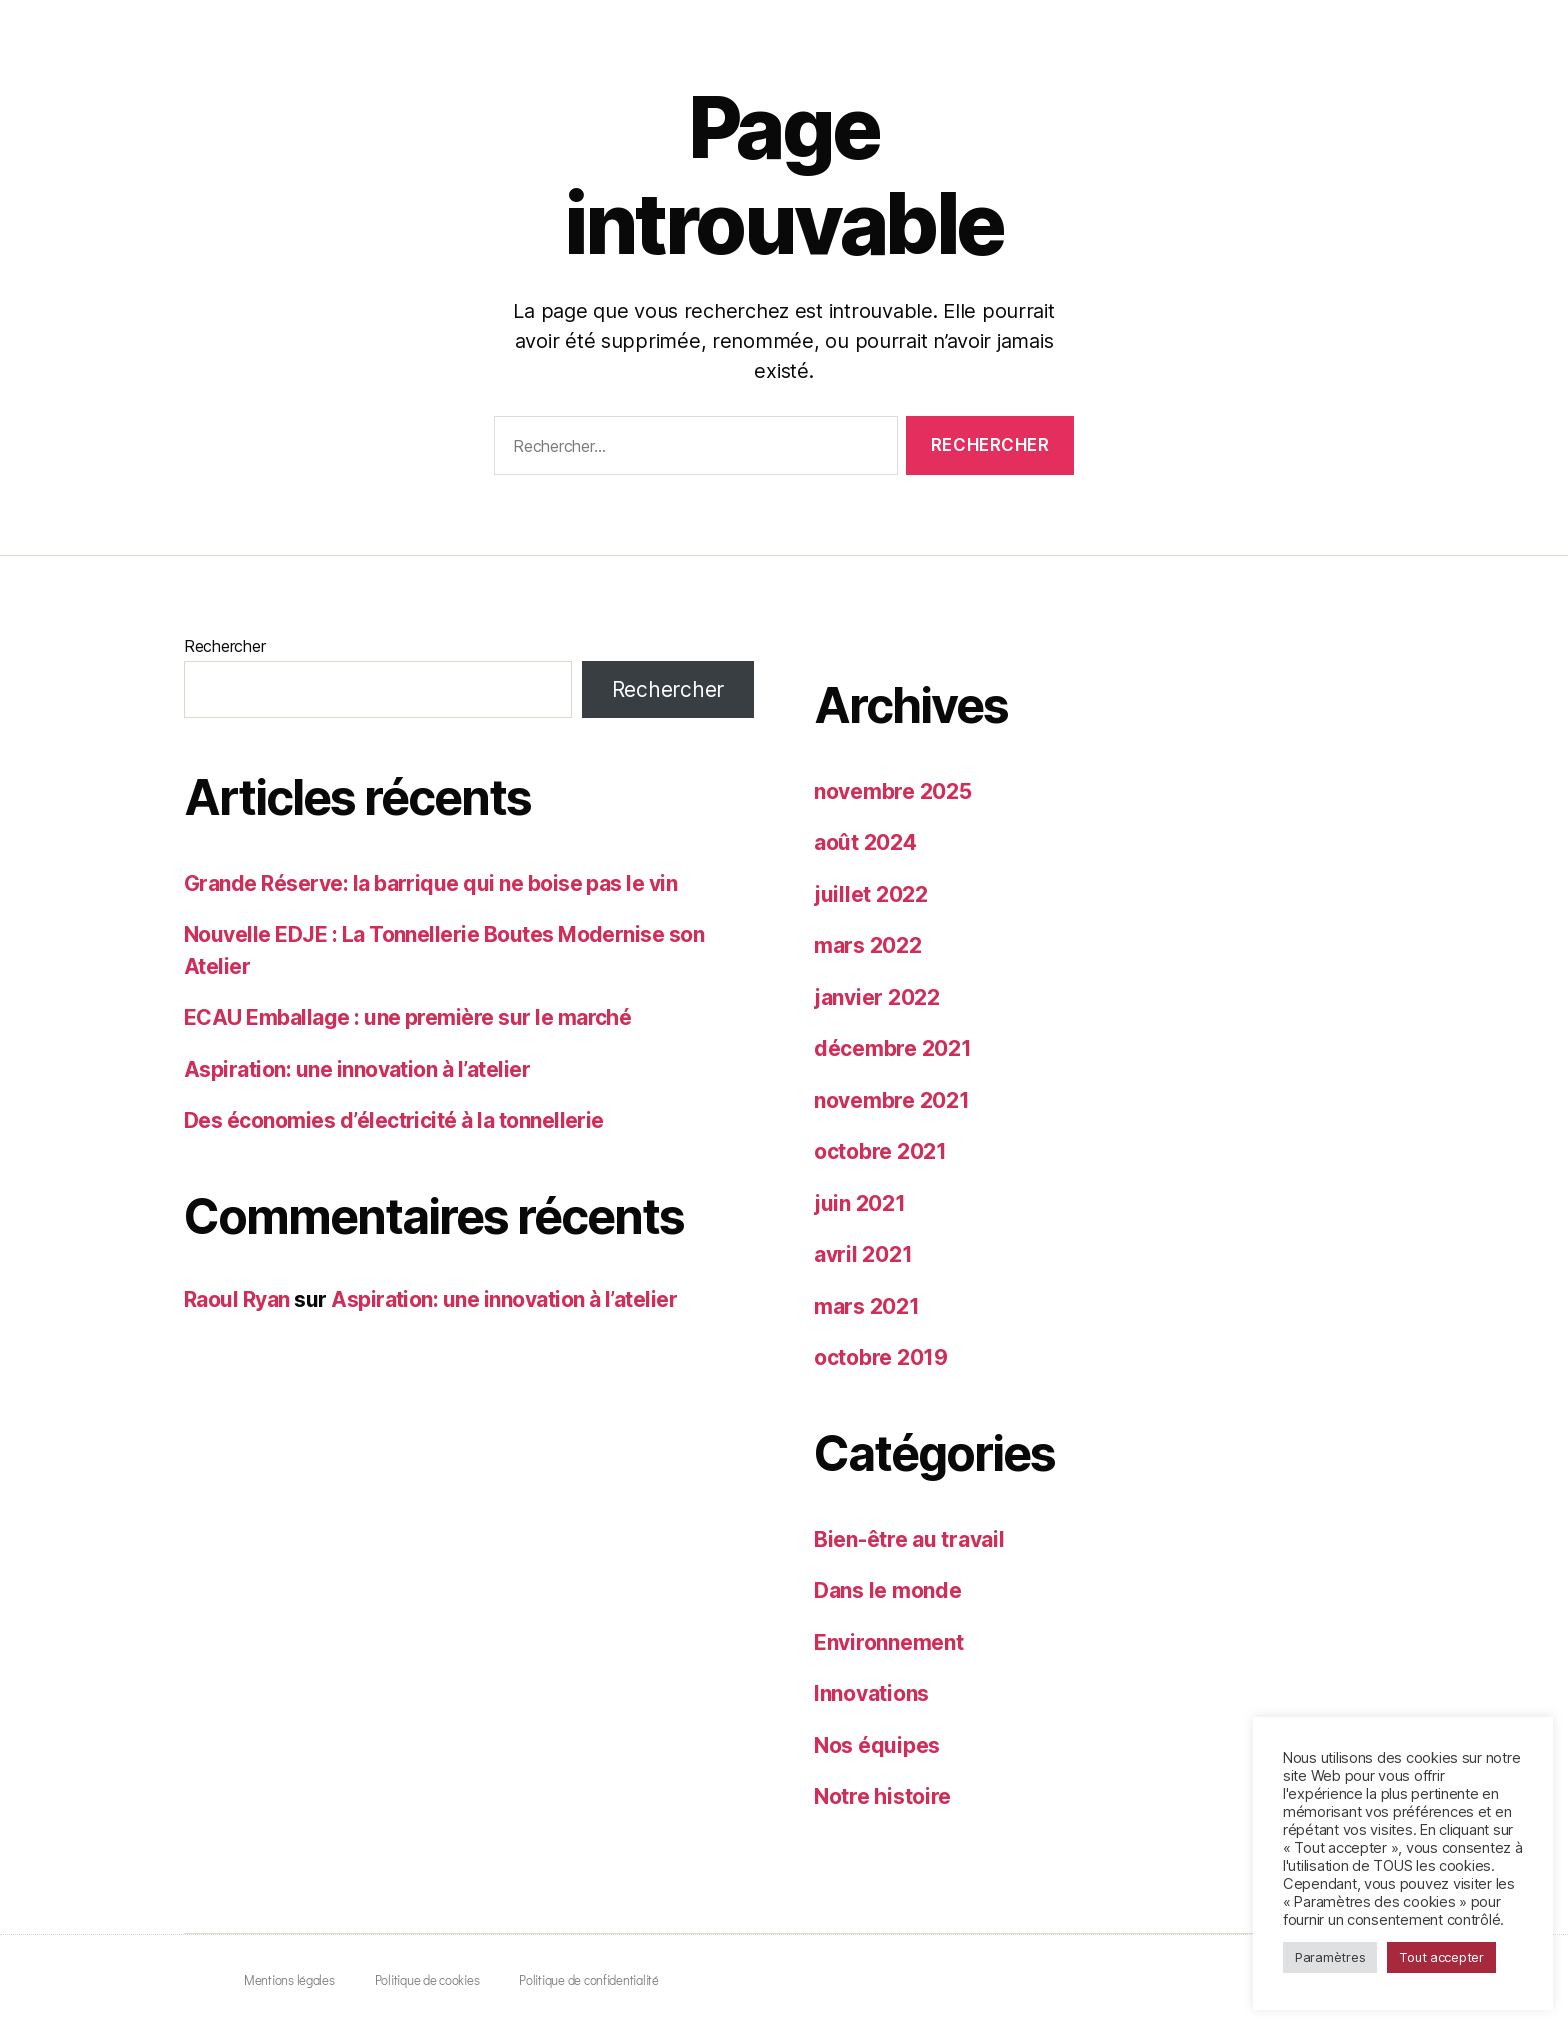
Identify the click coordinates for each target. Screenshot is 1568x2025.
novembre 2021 (892, 1100)
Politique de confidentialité (588, 1979)
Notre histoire (882, 1796)
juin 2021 (860, 1203)
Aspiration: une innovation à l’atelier (357, 1069)
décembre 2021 (893, 1048)
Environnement (889, 1642)
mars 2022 (868, 945)
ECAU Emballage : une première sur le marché (407, 1017)
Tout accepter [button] (1441, 1957)
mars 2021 (867, 1306)
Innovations (871, 1693)
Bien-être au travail (909, 1539)
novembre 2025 (893, 791)
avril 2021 (863, 1254)
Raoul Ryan (237, 1299)
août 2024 (865, 842)
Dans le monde (888, 1590)
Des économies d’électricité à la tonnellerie (394, 1120)
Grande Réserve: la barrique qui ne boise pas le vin (430, 883)
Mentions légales (289, 1979)
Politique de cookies (427, 1979)
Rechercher (224, 646)
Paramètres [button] (1330, 1957)
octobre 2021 (880, 1151)
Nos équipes (877, 1745)
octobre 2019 (881, 1357)
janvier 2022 (877, 997)
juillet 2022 (871, 894)
